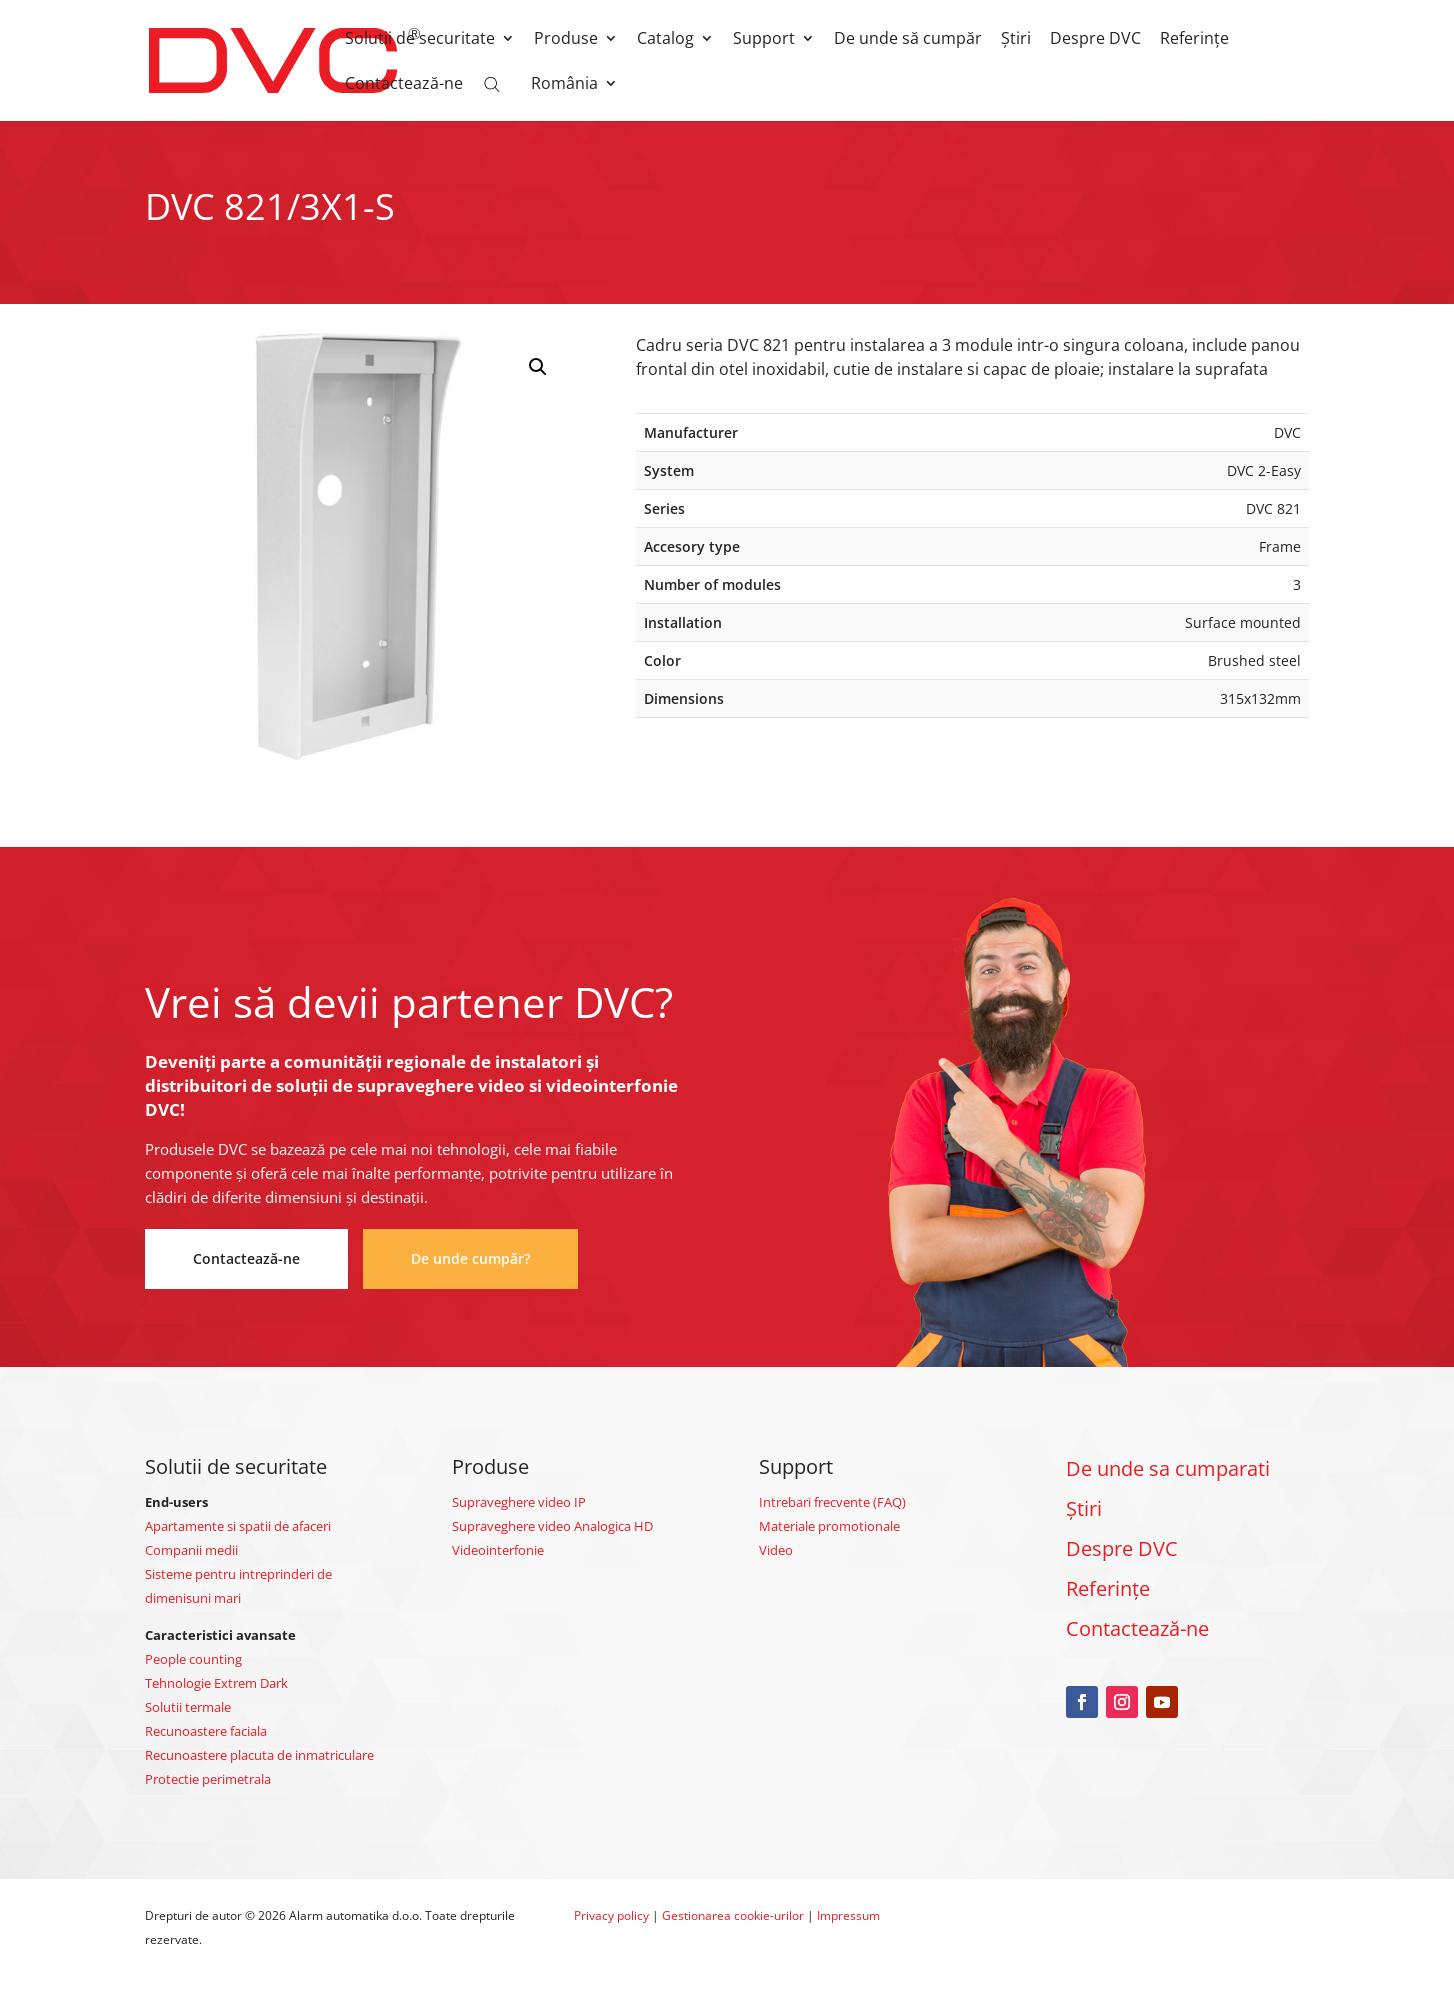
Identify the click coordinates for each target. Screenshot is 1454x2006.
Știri (1016, 40)
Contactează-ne (404, 85)
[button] (538, 367)
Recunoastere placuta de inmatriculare (259, 1755)
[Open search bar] (492, 83)
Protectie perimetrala (208, 1779)
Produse (566, 40)
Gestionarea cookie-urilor (733, 1915)
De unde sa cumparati (1168, 1468)
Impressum (848, 1915)
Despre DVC (1095, 40)
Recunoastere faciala (206, 1731)
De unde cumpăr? (470, 1258)
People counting (193, 1659)
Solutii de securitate (420, 40)
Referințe (1194, 40)
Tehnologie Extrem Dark (216, 1683)
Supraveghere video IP (519, 1502)
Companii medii (191, 1550)
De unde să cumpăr (908, 40)
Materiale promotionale (829, 1526)
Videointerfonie (498, 1550)
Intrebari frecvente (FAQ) (832, 1502)
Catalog (665, 40)
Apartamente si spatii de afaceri (238, 1526)
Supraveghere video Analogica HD (552, 1526)
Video (776, 1550)
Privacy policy (611, 1915)
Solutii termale (188, 1707)
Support (764, 40)
